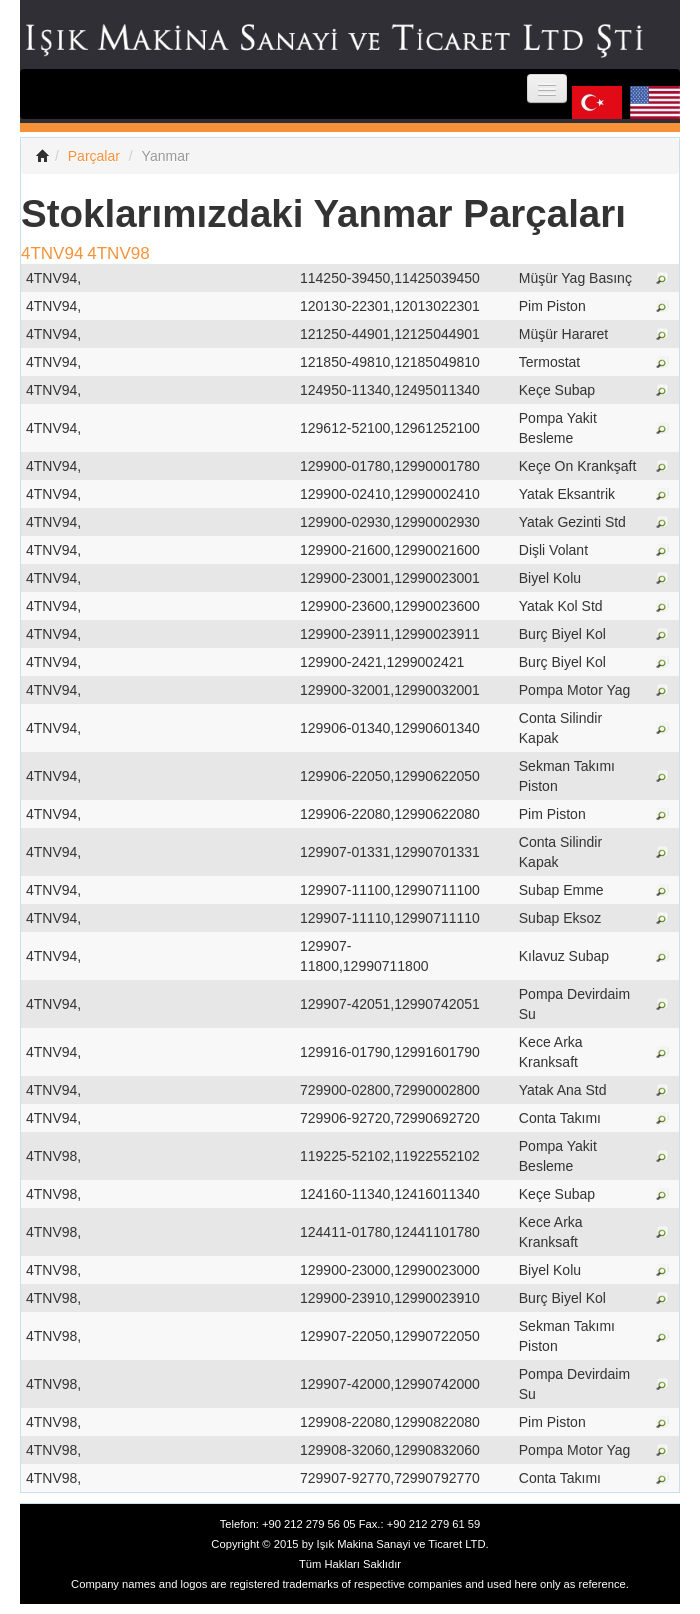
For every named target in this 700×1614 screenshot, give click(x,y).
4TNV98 (118, 253)
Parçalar (94, 156)
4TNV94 (52, 253)
